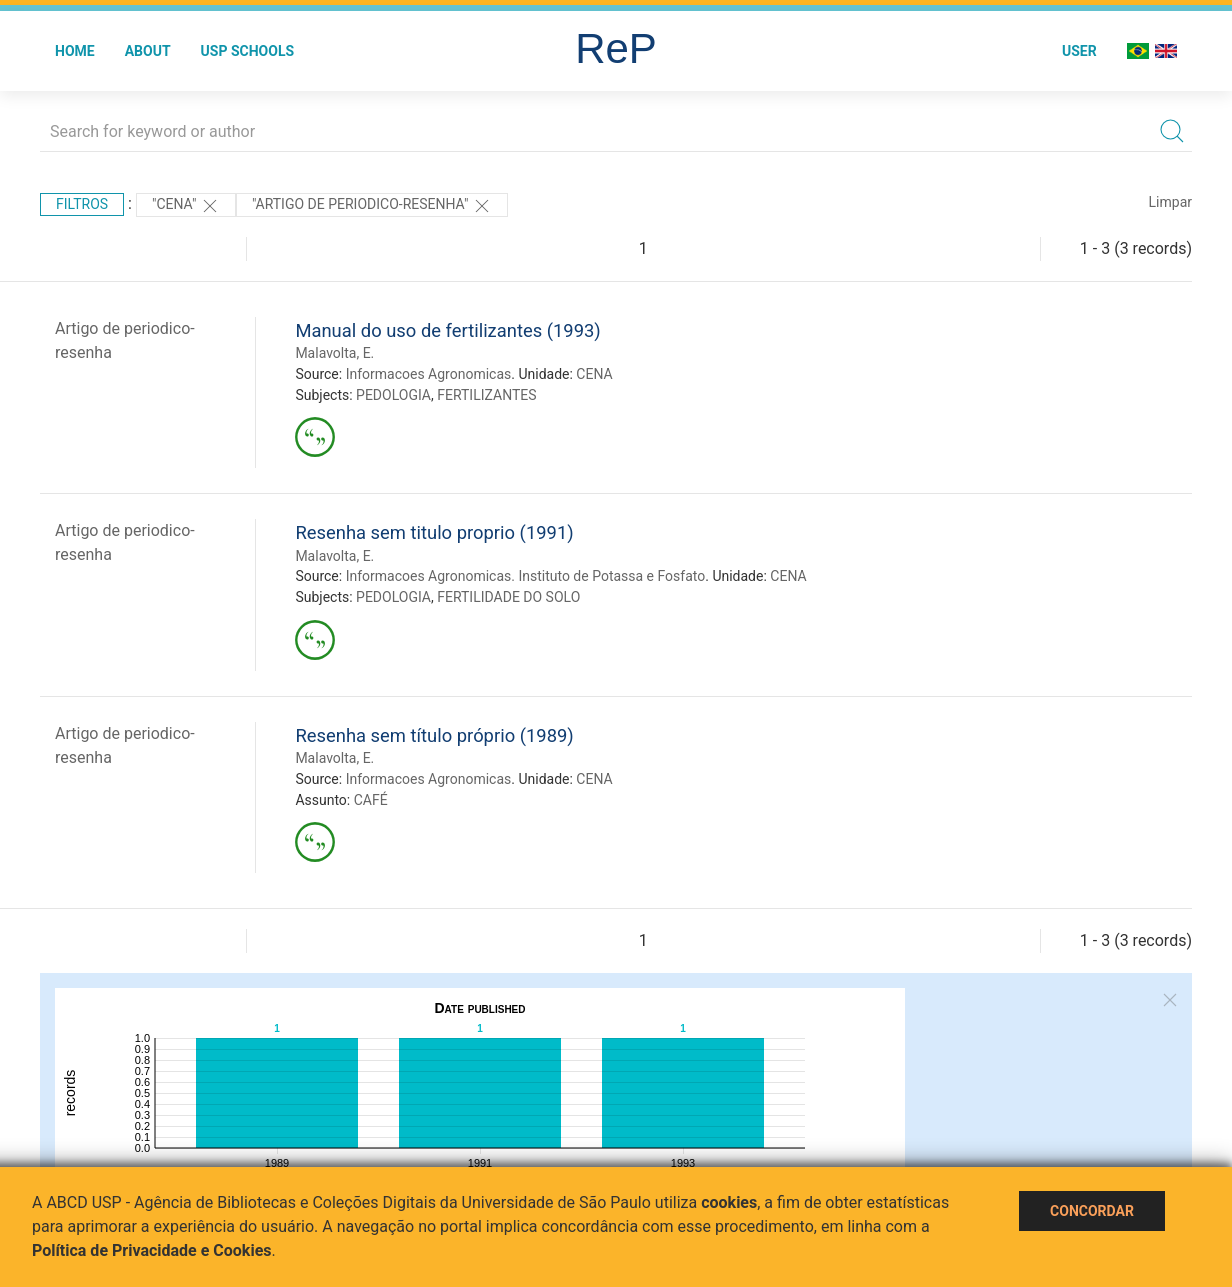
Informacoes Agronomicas (429, 374)
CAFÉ (371, 800)
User (1079, 51)
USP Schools (248, 51)
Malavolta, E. (334, 353)
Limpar (1170, 202)
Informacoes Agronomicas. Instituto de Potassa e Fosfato (526, 576)
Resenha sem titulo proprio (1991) (434, 532)
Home (75, 51)
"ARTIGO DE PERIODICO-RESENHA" (372, 206)
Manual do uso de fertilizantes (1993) (447, 330)
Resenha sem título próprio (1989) (434, 735)
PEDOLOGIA (393, 395)
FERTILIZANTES (486, 395)
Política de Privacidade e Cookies (152, 1250)
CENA (594, 374)
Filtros (82, 204)
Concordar (1092, 1211)
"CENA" (186, 206)
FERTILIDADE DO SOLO (508, 597)
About (148, 51)
